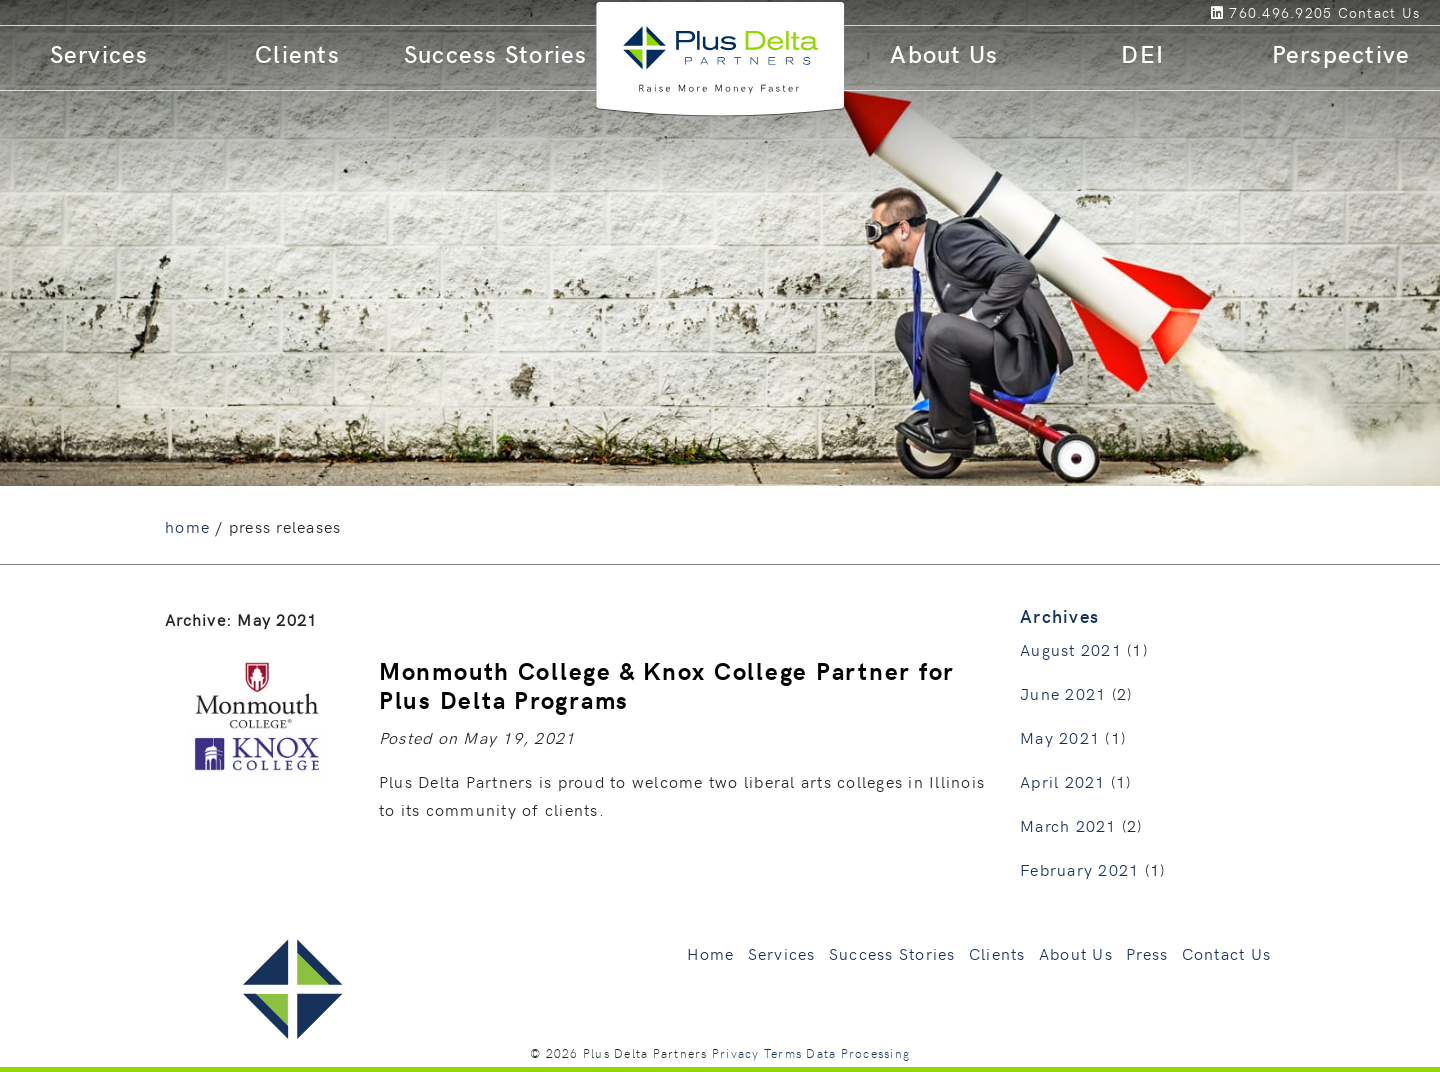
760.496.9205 (1280, 12)
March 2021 (1068, 825)
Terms (783, 1053)
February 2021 (1079, 869)
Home (710, 953)
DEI (1142, 53)
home (187, 526)
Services (99, 53)
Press (1147, 953)
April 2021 (1063, 781)
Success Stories (496, 53)
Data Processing (858, 1053)
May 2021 (1060, 737)
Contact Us (1227, 953)
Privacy (736, 1053)
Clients (297, 53)
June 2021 (1063, 693)
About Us (944, 53)
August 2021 (1071, 649)
